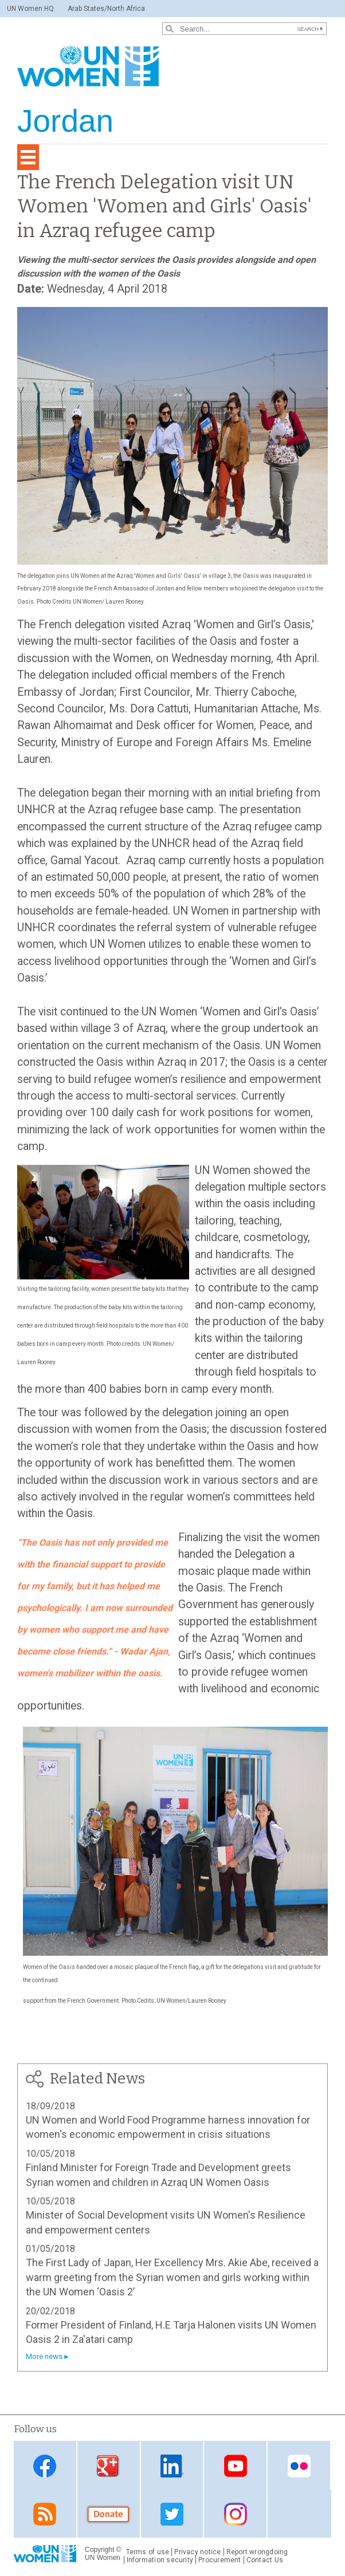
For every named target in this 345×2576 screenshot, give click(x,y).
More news (44, 2356)
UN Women (102, 2558)
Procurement (219, 2560)
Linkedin (172, 2466)
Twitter (172, 2514)
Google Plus (108, 2466)
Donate (108, 2514)
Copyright (99, 2550)
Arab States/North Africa (106, 9)
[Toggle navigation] (28, 157)
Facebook (44, 2466)
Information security (160, 2560)
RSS (44, 2514)
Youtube (235, 2466)
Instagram (235, 2514)
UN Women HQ (30, 9)
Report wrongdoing (257, 2552)
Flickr (299, 2466)
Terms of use (148, 2552)
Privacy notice (197, 2552)
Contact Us (264, 2560)
